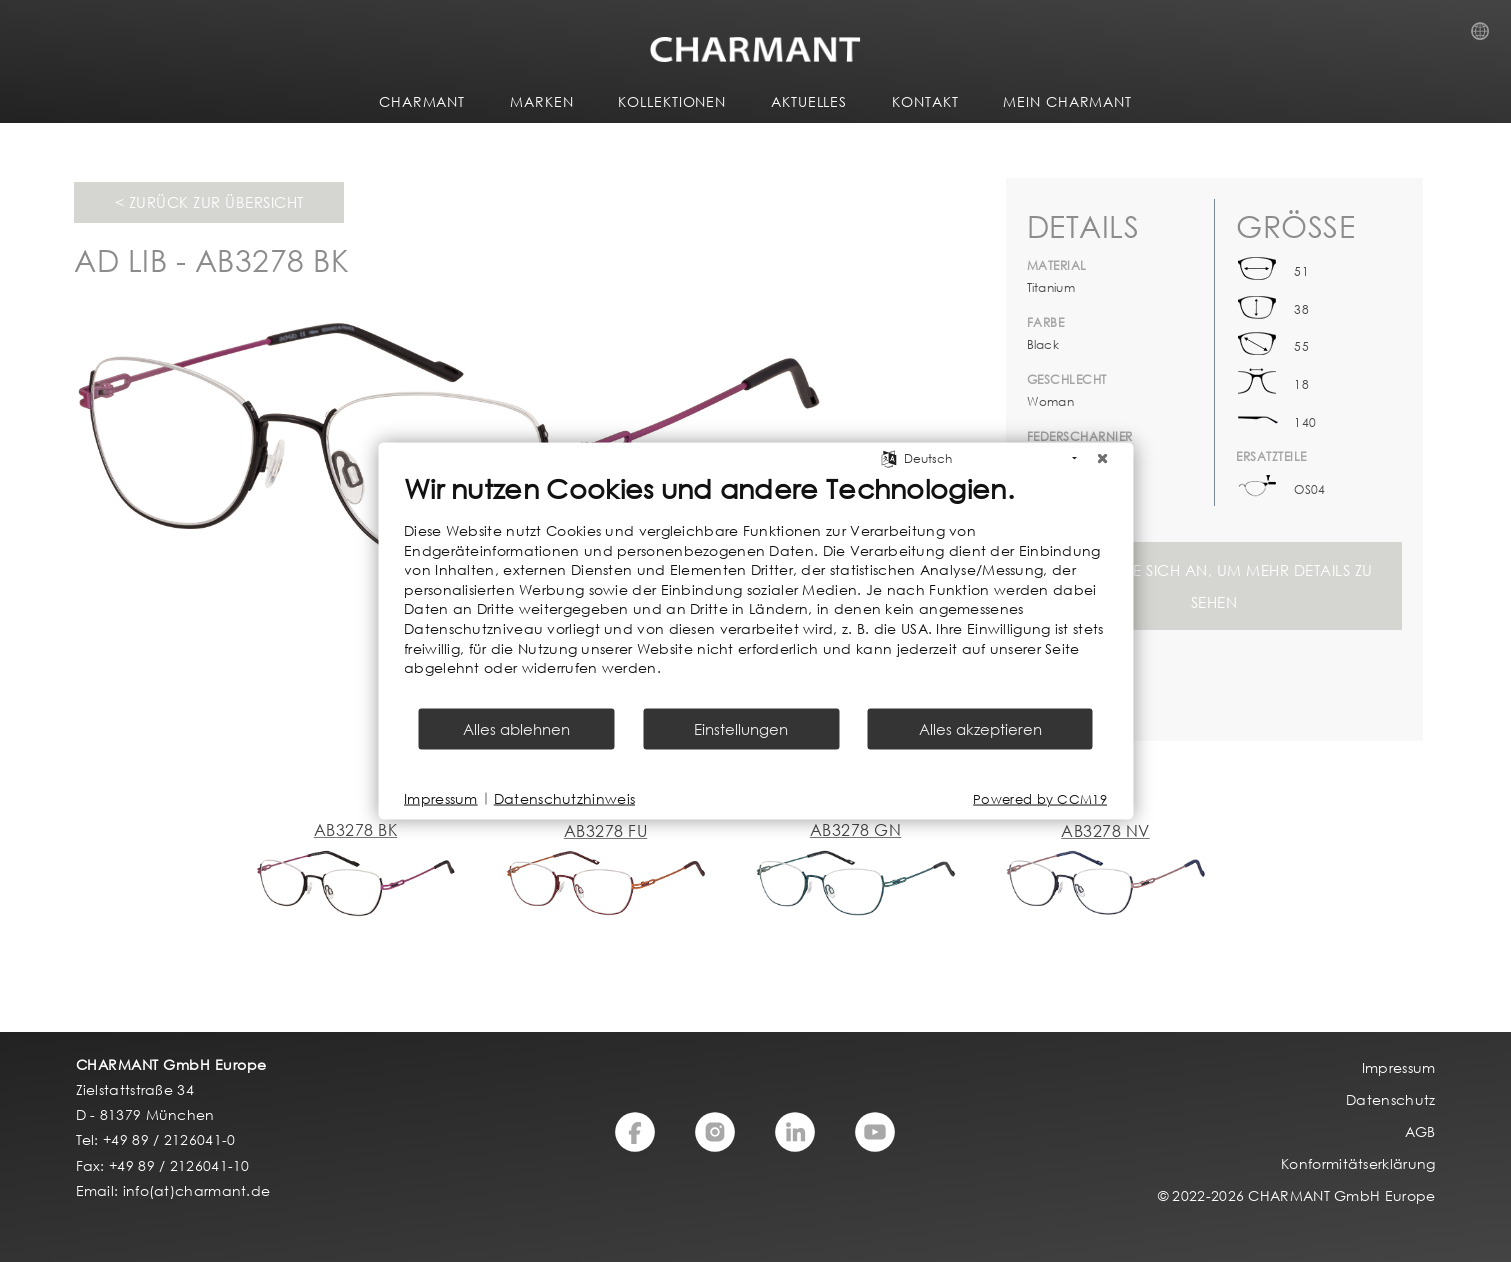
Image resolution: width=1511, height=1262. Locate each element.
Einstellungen (741, 728)
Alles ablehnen (516, 728)
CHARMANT (422, 101)
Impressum (441, 798)
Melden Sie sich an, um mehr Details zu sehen (1214, 586)
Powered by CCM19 (1040, 798)
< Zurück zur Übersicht (209, 202)
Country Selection (1486, 37)
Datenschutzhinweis (564, 798)
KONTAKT (925, 101)
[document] (755, 589)
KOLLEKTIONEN (672, 101)
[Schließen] (1102, 459)
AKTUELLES (809, 101)
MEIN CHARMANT (1067, 101)
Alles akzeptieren (980, 728)
